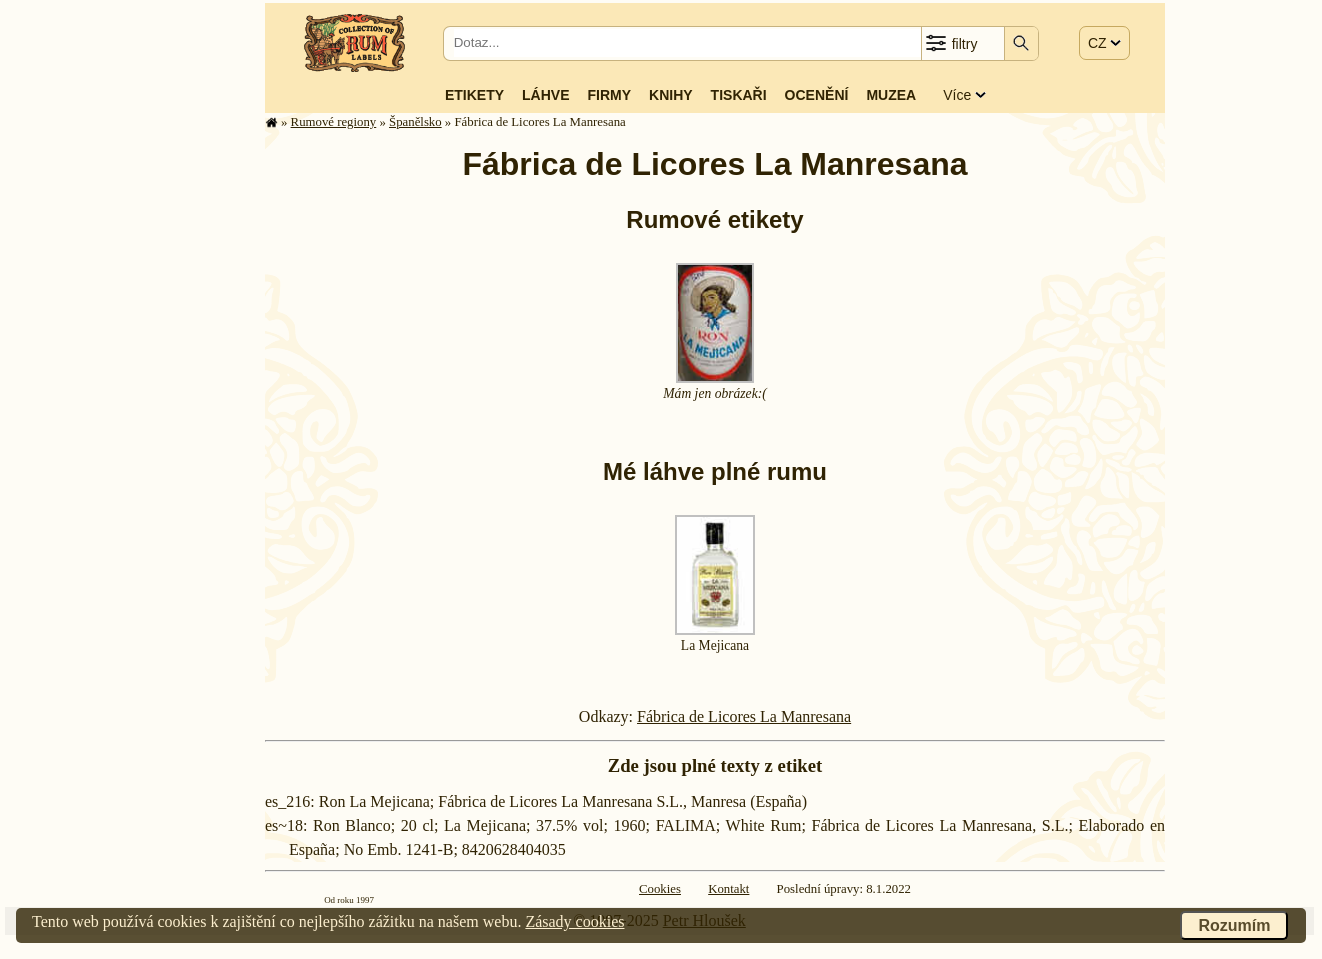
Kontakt (728, 889)
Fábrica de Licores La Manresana (744, 716)
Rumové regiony (334, 122)
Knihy (671, 95)
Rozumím (1234, 925)
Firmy (609, 95)
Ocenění (817, 95)
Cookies (660, 889)
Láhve (545, 95)
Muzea (891, 95)
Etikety (474, 95)
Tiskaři (739, 95)
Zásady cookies (574, 921)
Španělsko (415, 122)
